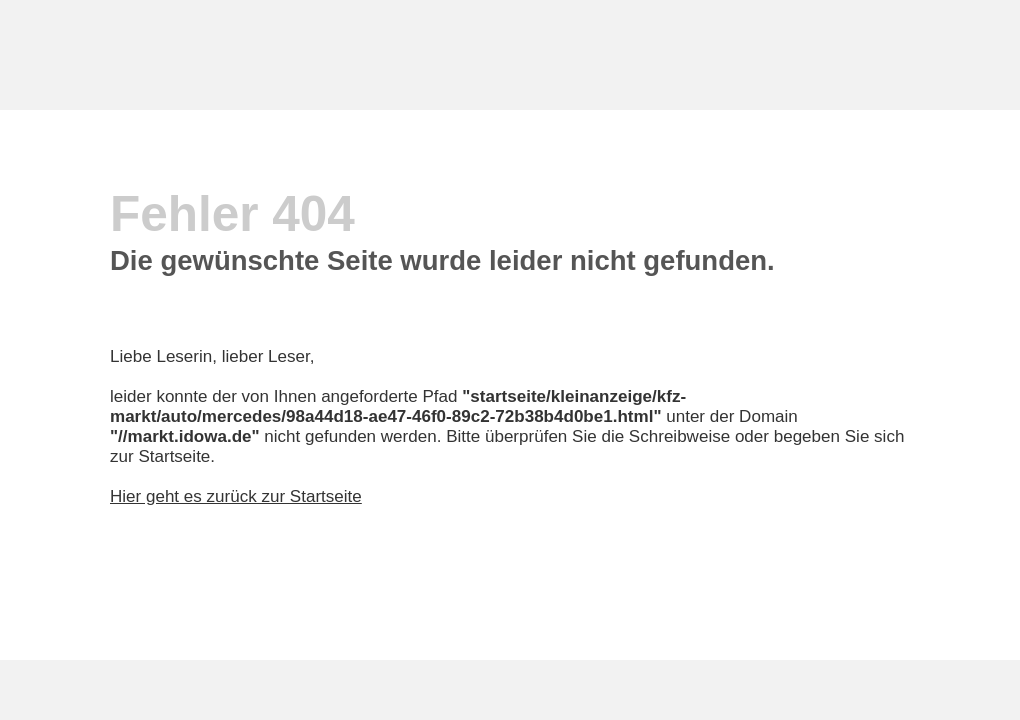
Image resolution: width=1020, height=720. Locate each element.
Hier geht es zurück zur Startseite (236, 496)
